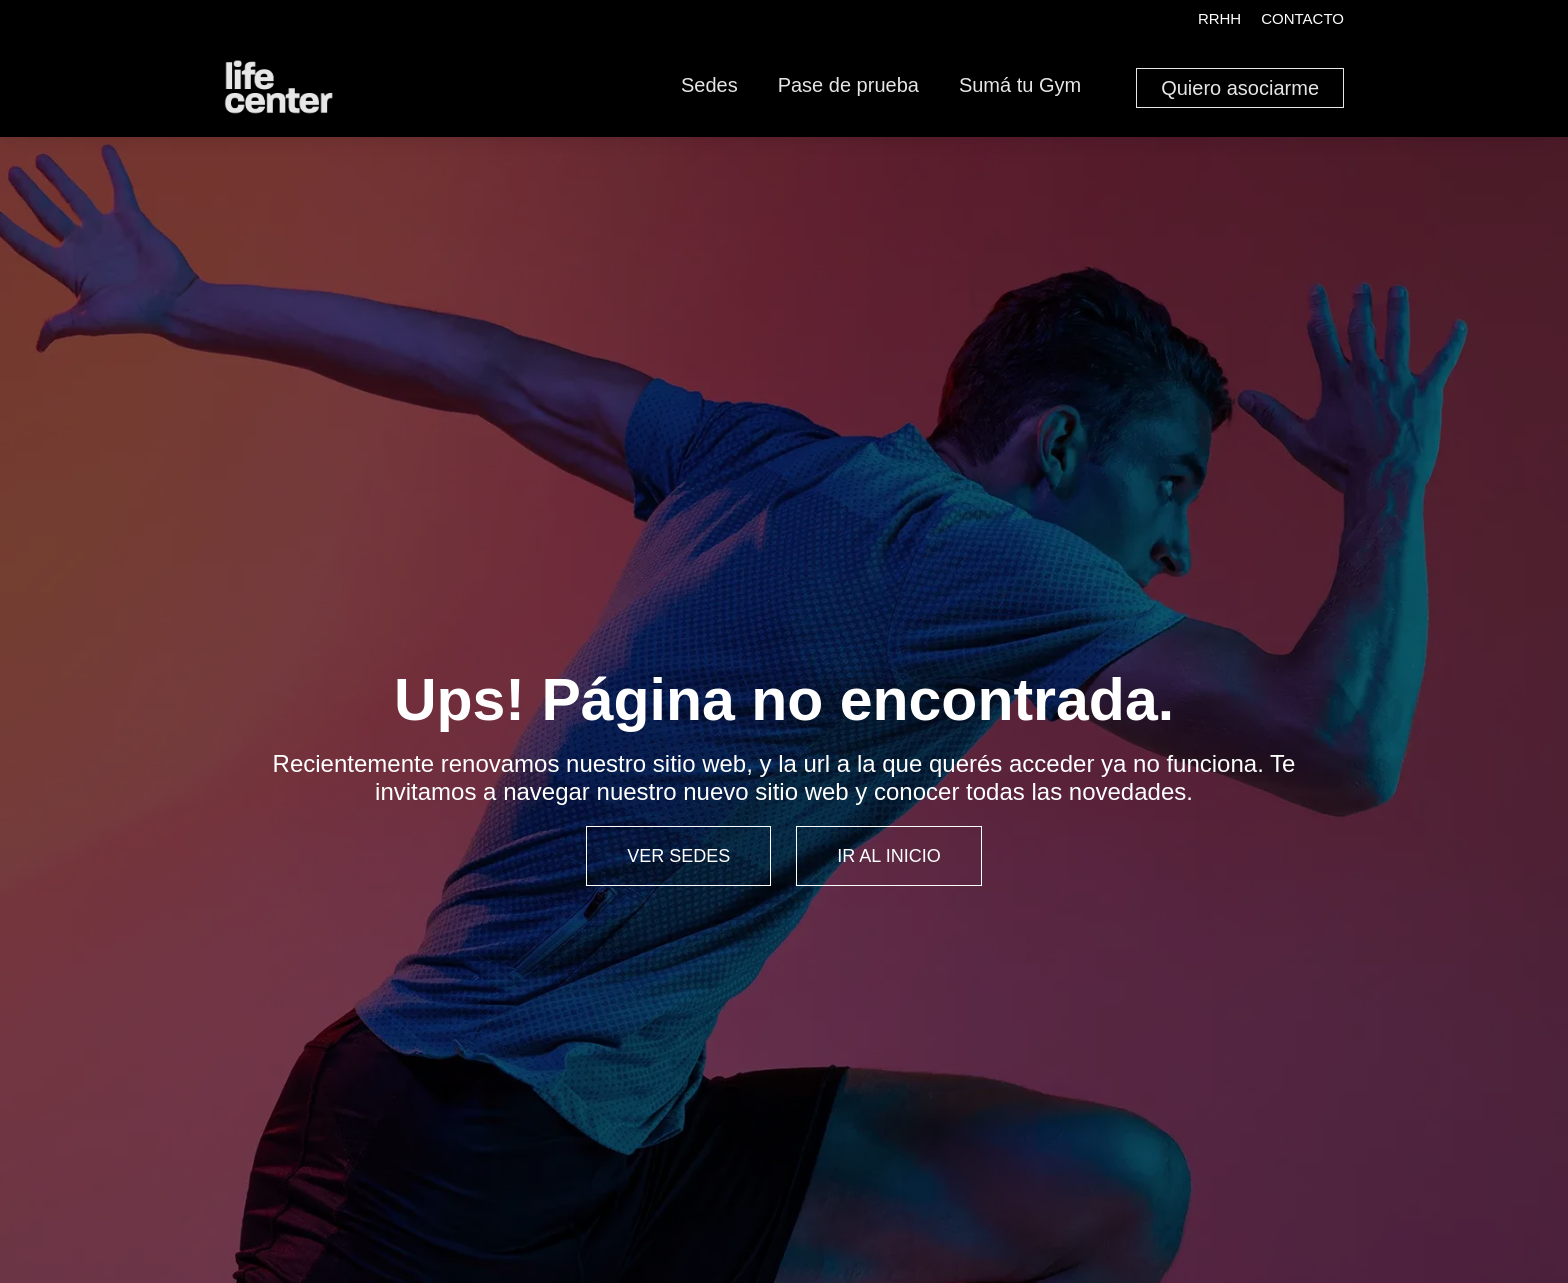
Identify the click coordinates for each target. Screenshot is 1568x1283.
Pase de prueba (848, 85)
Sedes (709, 85)
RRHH (1219, 18)
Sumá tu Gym (1020, 85)
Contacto (1302, 18)
